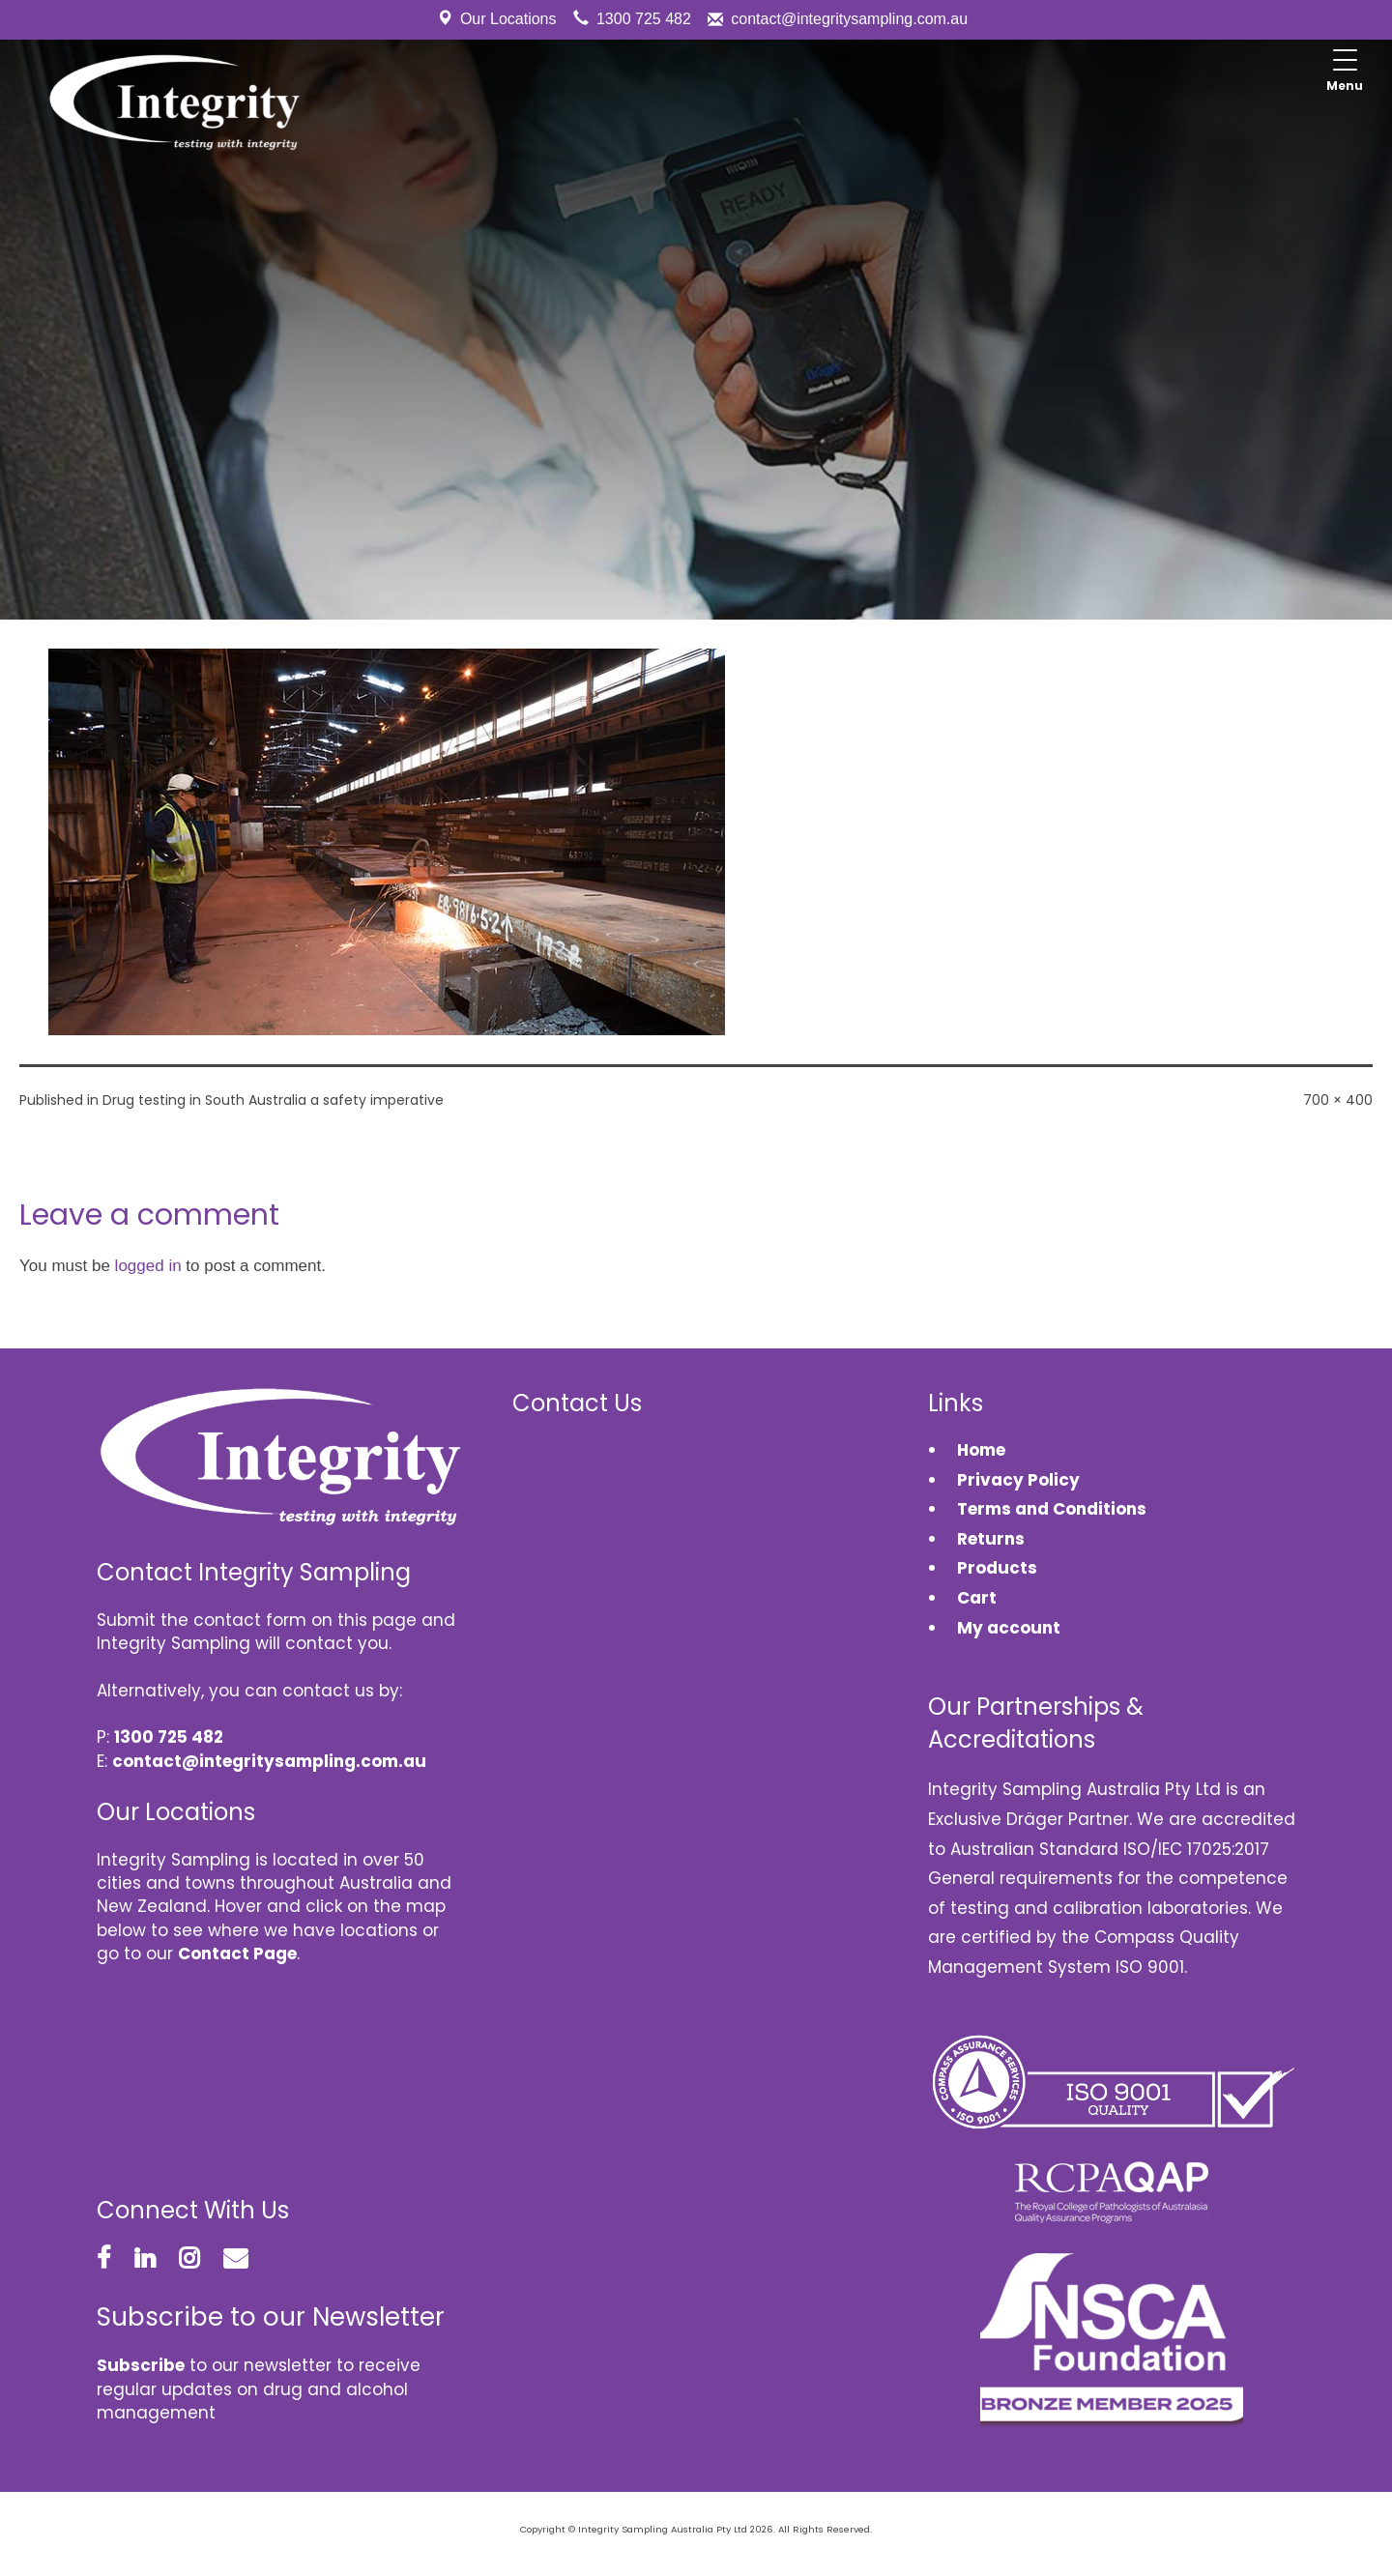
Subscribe (141, 2365)
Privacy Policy (1018, 1479)
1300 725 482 (643, 19)
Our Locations (508, 19)
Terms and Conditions (1051, 1508)
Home (981, 1450)
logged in (148, 1266)
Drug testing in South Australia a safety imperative (273, 1100)
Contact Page (237, 1953)
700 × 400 (1338, 1100)
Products (997, 1567)
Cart (977, 1597)
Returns (991, 1538)
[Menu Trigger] (1344, 72)
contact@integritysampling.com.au (849, 19)
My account (1008, 1627)
